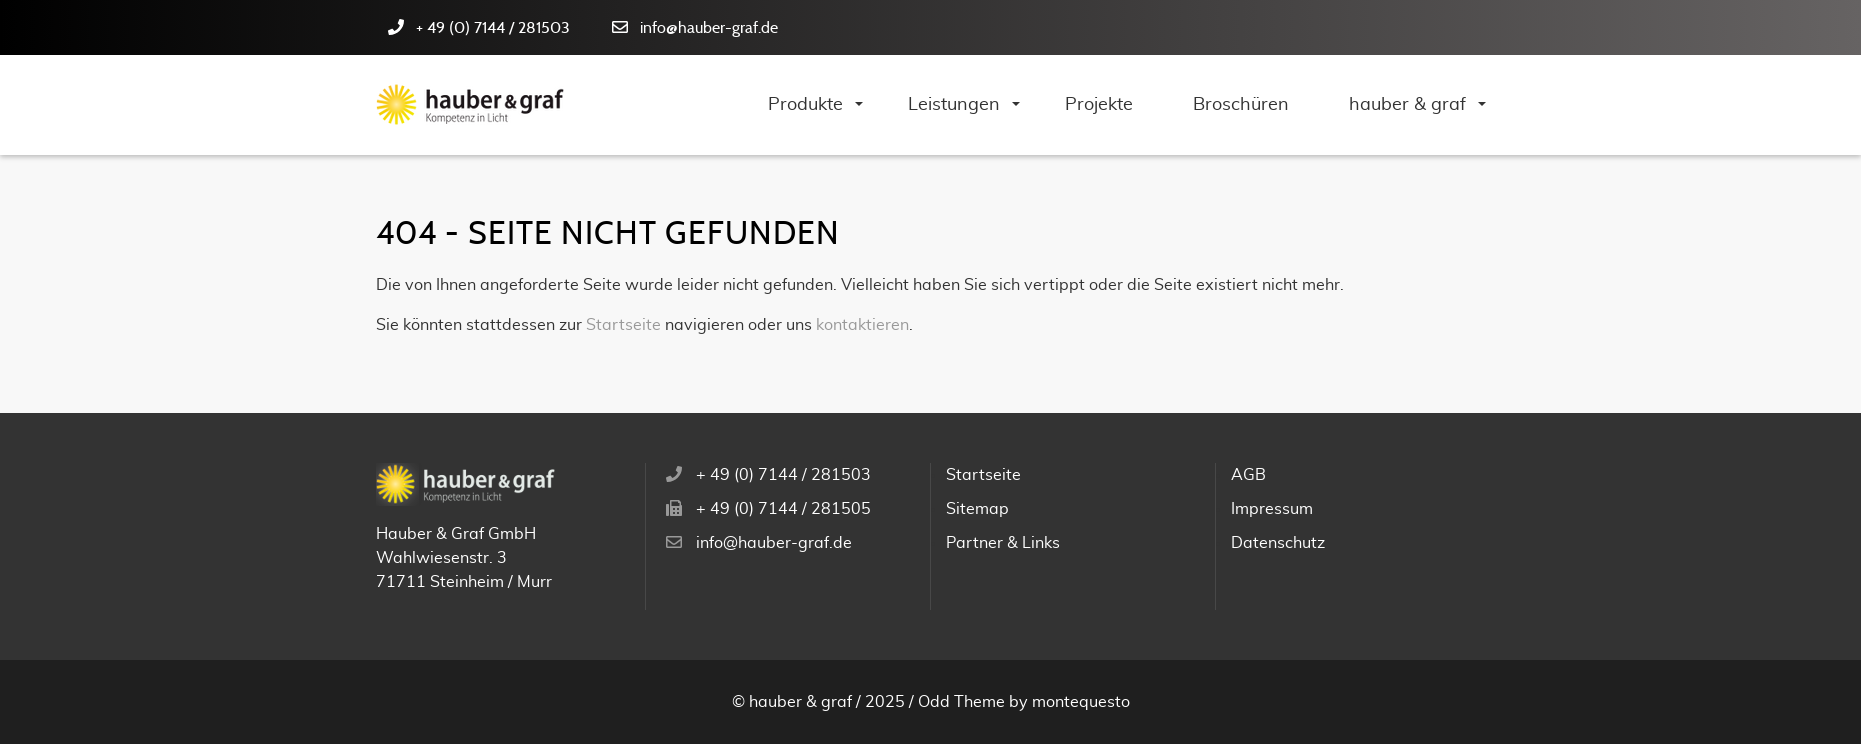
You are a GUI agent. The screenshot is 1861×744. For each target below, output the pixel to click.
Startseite (623, 325)
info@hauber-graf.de (709, 28)
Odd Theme (961, 702)
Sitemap (977, 509)
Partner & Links (1003, 543)
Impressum (1272, 509)
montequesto (1081, 702)
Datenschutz (1278, 543)
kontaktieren (862, 325)
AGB (1248, 475)
